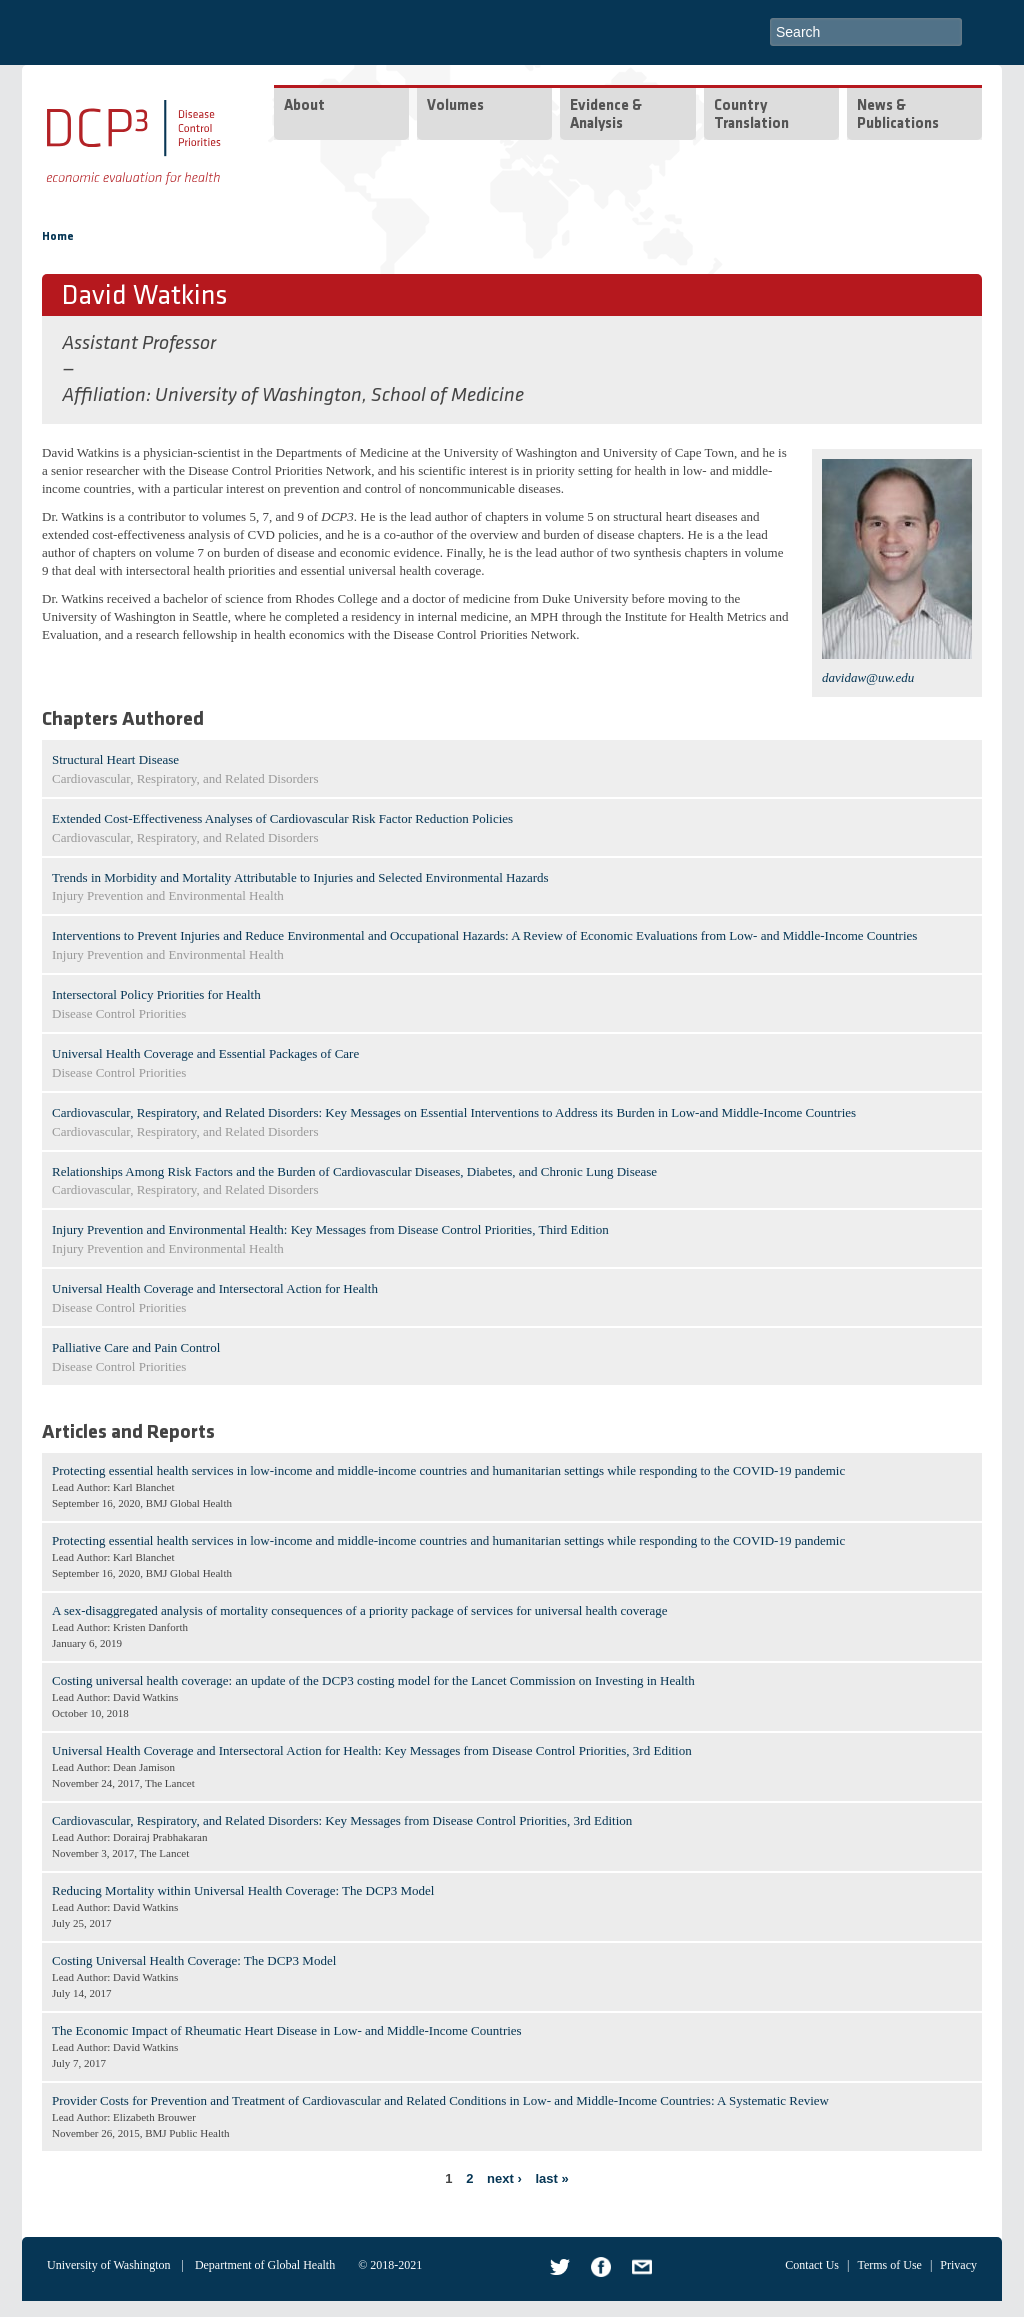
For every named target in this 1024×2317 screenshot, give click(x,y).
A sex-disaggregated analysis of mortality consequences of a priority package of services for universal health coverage (359, 1610)
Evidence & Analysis (606, 115)
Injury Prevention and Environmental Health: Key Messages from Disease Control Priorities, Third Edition (330, 1229)
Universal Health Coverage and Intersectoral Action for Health (215, 1288)
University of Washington (108, 2265)
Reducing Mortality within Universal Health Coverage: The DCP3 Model (243, 1890)
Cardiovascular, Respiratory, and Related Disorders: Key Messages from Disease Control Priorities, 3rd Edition (342, 1820)
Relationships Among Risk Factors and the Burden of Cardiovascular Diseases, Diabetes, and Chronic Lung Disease (354, 1171)
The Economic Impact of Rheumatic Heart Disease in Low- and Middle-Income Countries (287, 2030)
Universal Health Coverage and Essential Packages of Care (205, 1053)
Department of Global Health (265, 2265)
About (304, 106)
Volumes (455, 106)
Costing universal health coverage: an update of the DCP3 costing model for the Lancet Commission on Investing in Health (373, 1680)
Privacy (958, 2265)
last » (551, 2178)
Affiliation (104, 396)
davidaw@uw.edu (868, 677)
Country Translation (751, 115)
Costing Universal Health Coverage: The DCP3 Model (194, 1960)
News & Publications (898, 115)
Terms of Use (889, 2265)
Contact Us (812, 2265)
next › (504, 2178)
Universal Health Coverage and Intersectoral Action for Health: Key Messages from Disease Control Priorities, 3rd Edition (372, 1750)
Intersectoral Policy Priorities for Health (156, 994)
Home (58, 237)
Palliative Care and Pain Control (136, 1347)
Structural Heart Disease (115, 759)
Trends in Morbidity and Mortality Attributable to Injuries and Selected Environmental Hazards (300, 877)
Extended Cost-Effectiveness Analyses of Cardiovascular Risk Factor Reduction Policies (282, 818)
